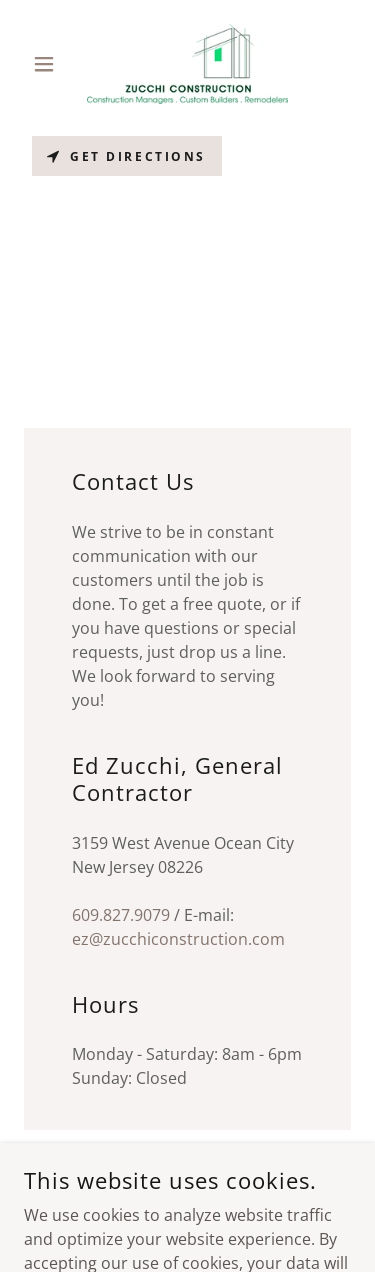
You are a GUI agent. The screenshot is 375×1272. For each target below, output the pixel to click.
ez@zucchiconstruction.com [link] (178, 939)
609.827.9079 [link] (121, 915)
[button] (48, 64)
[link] (187, 64)
